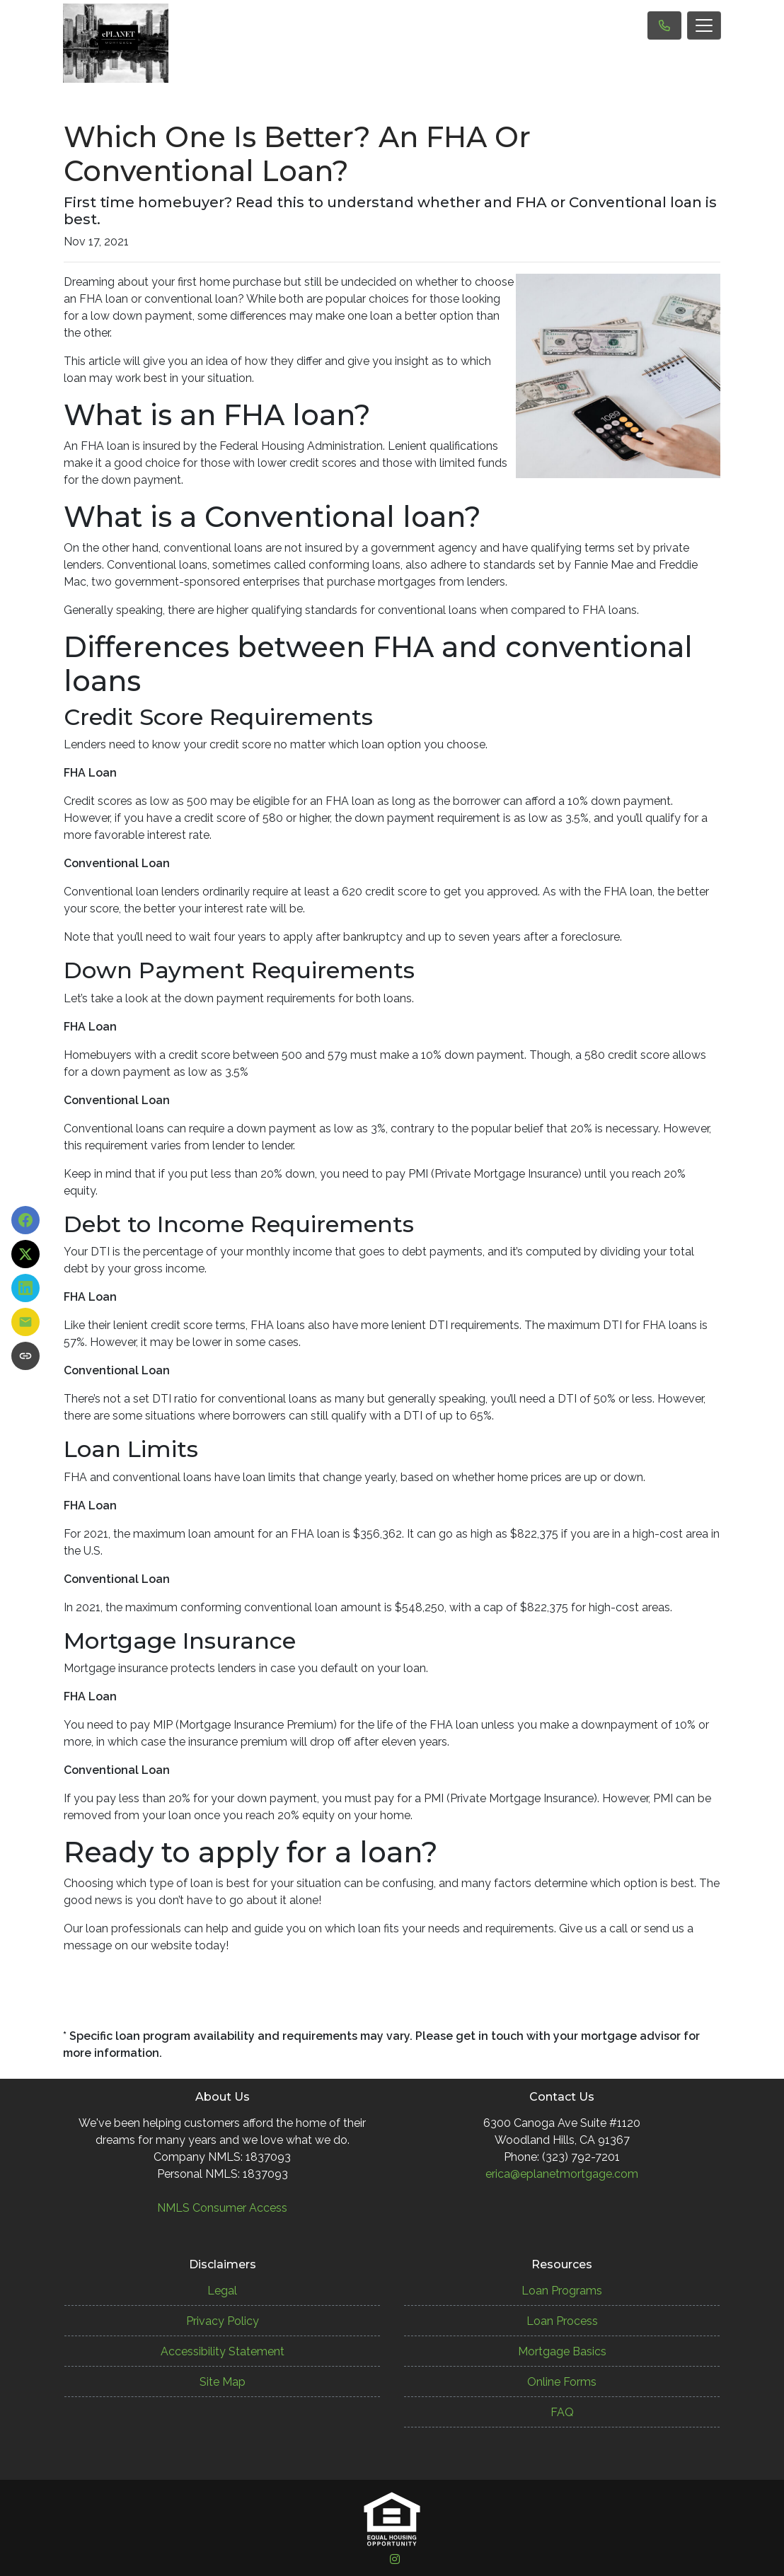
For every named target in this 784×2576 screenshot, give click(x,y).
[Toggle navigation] (704, 25)
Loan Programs (561, 2290)
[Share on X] (25, 1254)
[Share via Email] (25, 1322)
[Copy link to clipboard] (25, 1356)
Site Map (223, 2382)
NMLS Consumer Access (222, 2208)
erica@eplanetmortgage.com (561, 2174)
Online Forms (561, 2382)
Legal (222, 2290)
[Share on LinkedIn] (25, 1288)
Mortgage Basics (562, 2351)
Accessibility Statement (222, 2351)
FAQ (562, 2412)
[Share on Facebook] (25, 1220)
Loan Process (562, 2321)
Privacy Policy (222, 2321)
